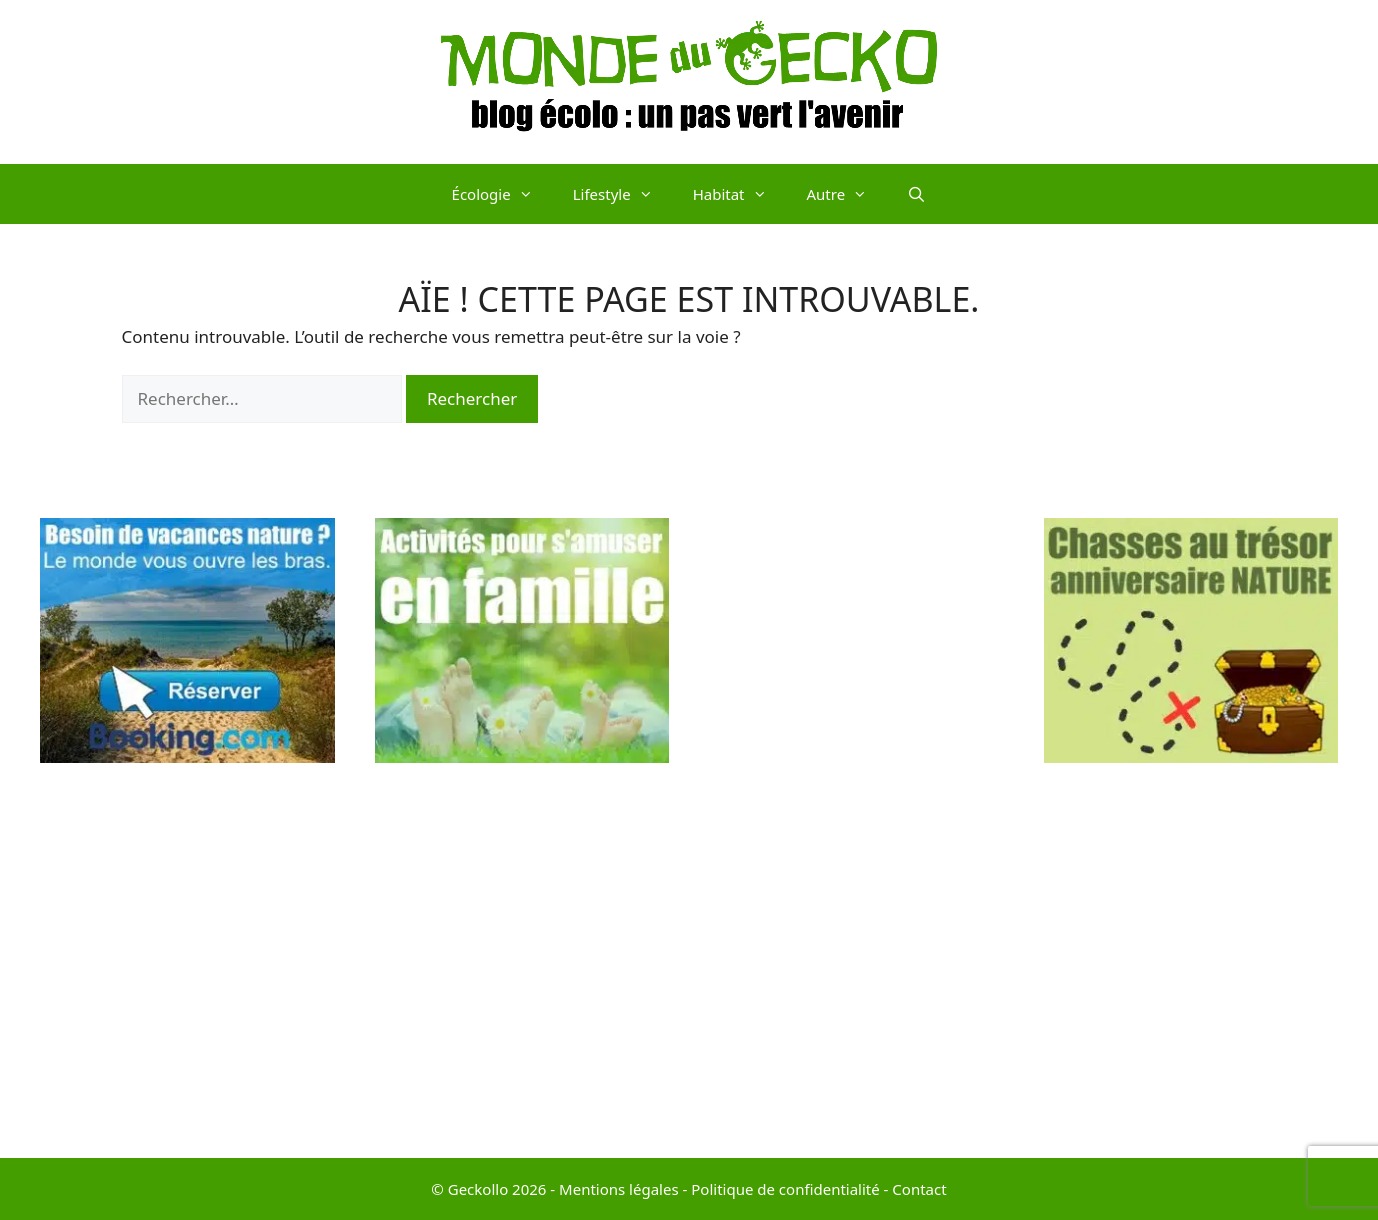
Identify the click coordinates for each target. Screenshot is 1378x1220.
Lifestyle (623, 194)
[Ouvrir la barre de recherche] (916, 194)
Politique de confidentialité (785, 1189)
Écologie (502, 194)
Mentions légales (619, 1189)
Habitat (740, 194)
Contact (919, 1189)
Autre (847, 194)
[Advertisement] (856, 818)
